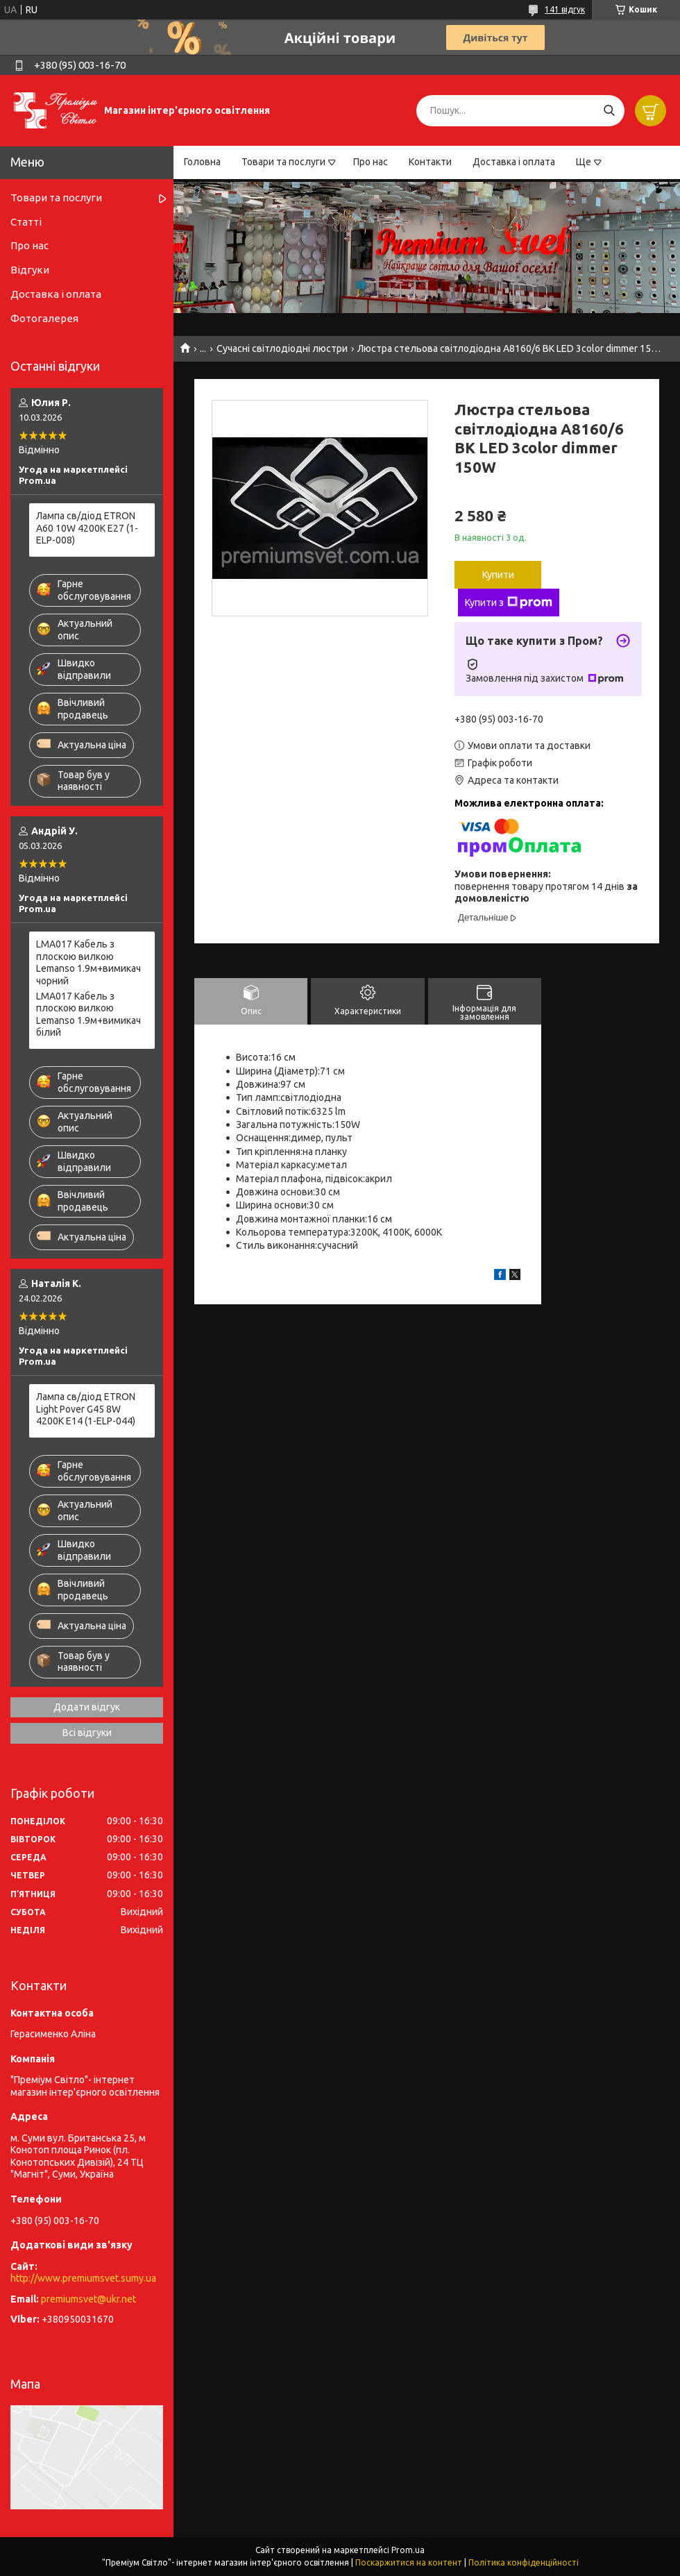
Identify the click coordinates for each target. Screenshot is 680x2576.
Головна (202, 161)
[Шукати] (608, 110)
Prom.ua (408, 2549)
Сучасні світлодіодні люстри (282, 348)
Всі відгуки (87, 1732)
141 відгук (565, 9)
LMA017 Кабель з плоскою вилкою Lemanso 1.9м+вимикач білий (88, 1014)
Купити (498, 574)
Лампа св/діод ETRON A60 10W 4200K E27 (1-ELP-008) (87, 528)
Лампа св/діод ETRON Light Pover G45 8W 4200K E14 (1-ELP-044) (85, 1408)
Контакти (430, 161)
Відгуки (29, 270)
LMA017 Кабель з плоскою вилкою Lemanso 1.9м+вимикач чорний (88, 962)
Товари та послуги (283, 161)
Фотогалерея (44, 318)
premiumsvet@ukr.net (88, 2299)
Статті (26, 222)
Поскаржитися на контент (408, 2562)
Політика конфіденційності (523, 2562)
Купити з (508, 602)
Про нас (370, 161)
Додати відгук (86, 1706)
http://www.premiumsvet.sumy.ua (83, 2278)
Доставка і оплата (514, 161)
